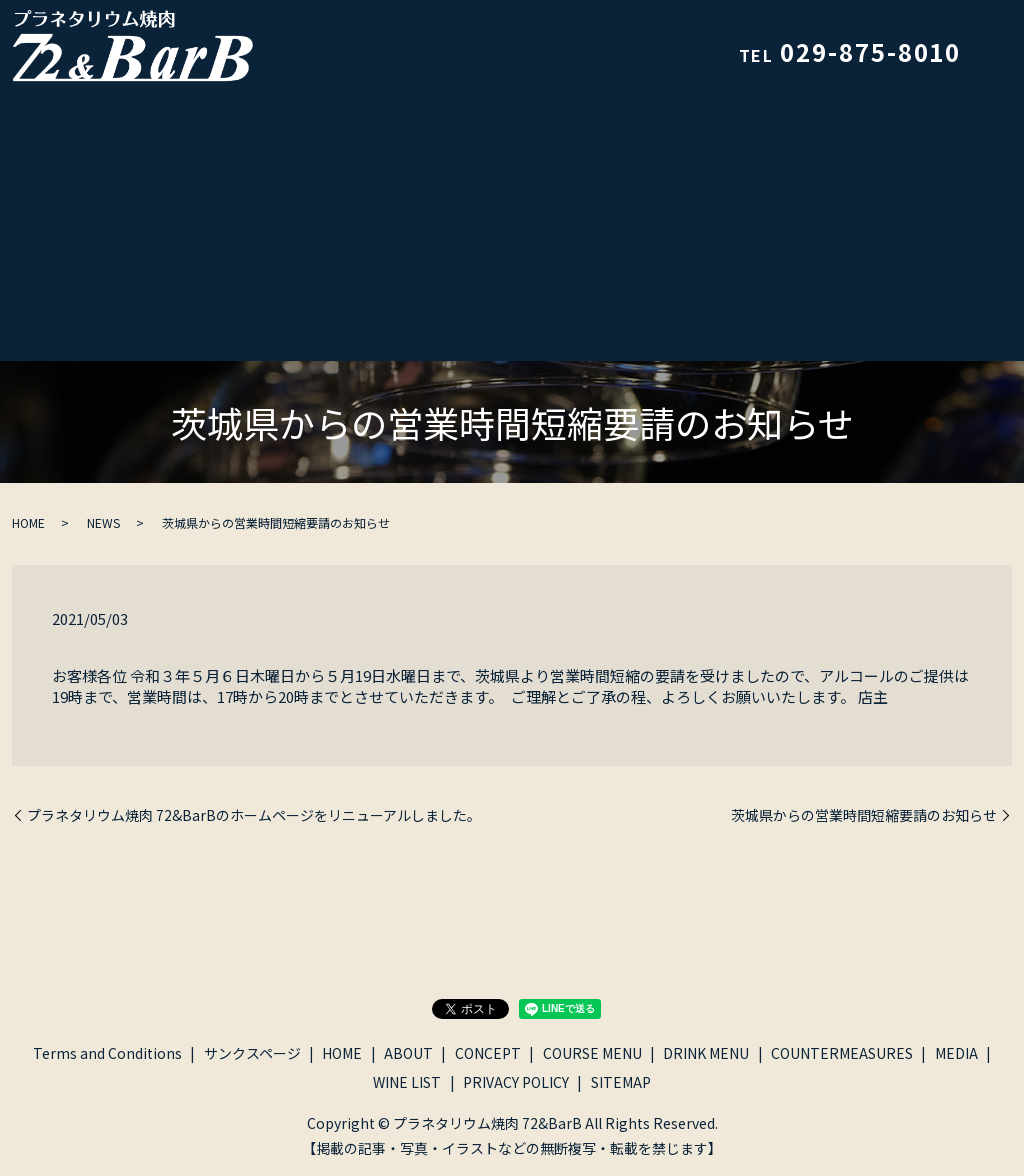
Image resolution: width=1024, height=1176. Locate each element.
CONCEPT (78, 193)
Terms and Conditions (119, 103)
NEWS (103, 522)
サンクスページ (93, 125)
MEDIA (66, 282)
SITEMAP (75, 349)
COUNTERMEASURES (116, 260)
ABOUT (69, 170)
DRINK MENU (88, 237)
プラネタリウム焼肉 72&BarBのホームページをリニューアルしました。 (254, 815)
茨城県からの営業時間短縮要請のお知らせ (864, 815)
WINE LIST (79, 305)
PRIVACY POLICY (98, 327)
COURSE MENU (94, 215)
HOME (65, 148)
